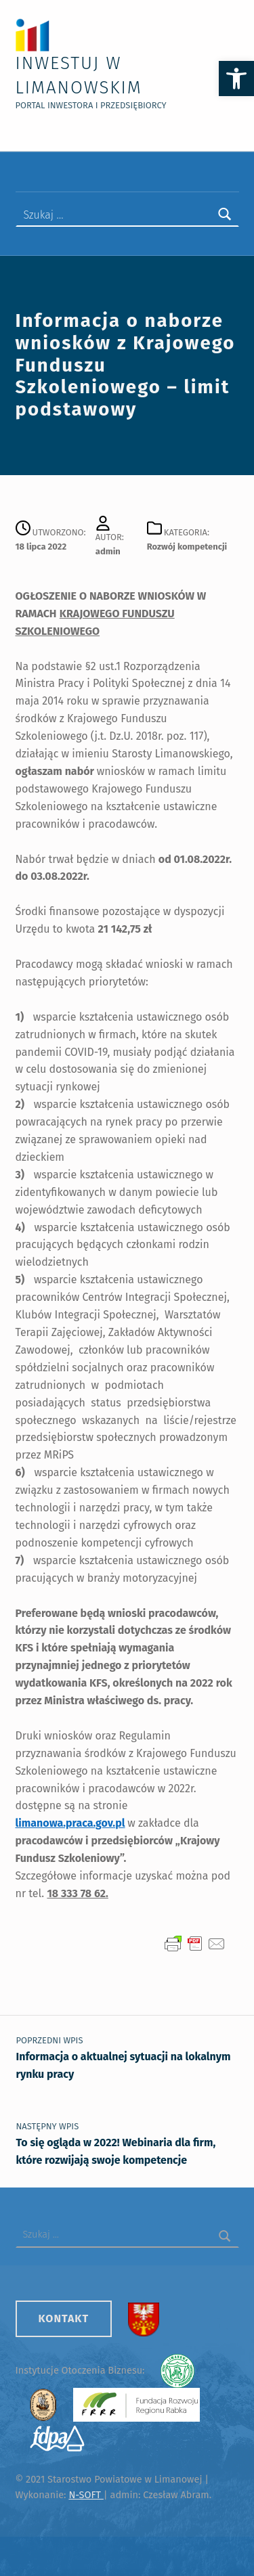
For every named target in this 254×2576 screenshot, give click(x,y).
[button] (236, 78)
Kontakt (64, 2318)
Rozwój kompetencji (187, 546)
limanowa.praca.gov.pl (70, 1823)
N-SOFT (85, 2495)
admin (108, 551)
